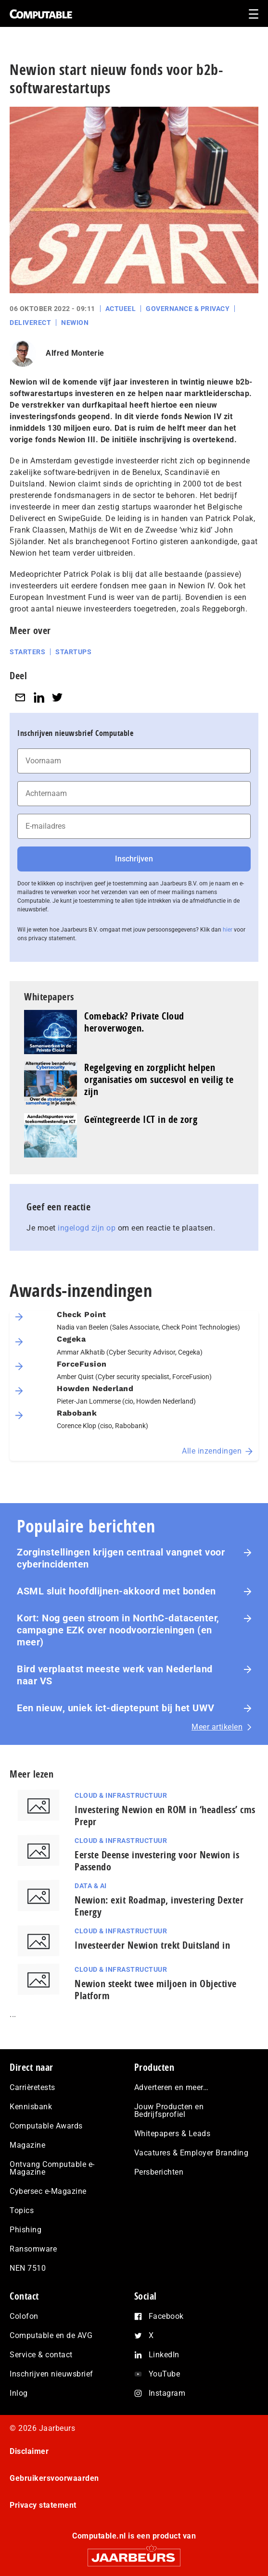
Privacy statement (43, 2505)
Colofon (24, 2316)
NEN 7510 (28, 2268)
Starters (27, 652)
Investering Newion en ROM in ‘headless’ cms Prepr (165, 1815)
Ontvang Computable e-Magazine (52, 2168)
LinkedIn (164, 2354)
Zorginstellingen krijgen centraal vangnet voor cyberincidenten (121, 1558)
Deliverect (30, 322)
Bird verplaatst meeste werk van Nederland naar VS (115, 1675)
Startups (73, 652)
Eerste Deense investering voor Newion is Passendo (157, 1860)
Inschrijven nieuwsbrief (51, 2373)
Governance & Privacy (188, 308)
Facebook (166, 2316)
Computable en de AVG (51, 2335)
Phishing (25, 2229)
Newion (75, 322)
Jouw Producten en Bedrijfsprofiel (169, 2110)
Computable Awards (46, 2125)
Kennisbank (31, 2106)
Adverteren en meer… (171, 2087)
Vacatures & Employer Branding (191, 2152)
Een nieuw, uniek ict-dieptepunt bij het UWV (116, 1708)
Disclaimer (29, 2451)
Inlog (19, 2393)
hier (227, 929)
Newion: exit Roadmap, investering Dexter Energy (159, 1905)
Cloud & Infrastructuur (121, 1795)
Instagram (167, 2393)
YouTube (164, 2373)
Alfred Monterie (75, 353)
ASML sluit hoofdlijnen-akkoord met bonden (116, 1591)
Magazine (27, 2145)
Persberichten (159, 2172)
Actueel (120, 308)
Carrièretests (32, 2087)
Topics (22, 2210)
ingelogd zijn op (86, 1227)
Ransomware (33, 2248)
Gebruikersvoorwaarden (54, 2478)
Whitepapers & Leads (172, 2133)
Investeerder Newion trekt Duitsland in (152, 1945)
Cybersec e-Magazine (48, 2191)
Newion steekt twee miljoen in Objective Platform (156, 1989)
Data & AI (91, 1886)
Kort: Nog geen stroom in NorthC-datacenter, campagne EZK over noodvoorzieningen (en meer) (118, 1630)
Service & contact (41, 2354)
